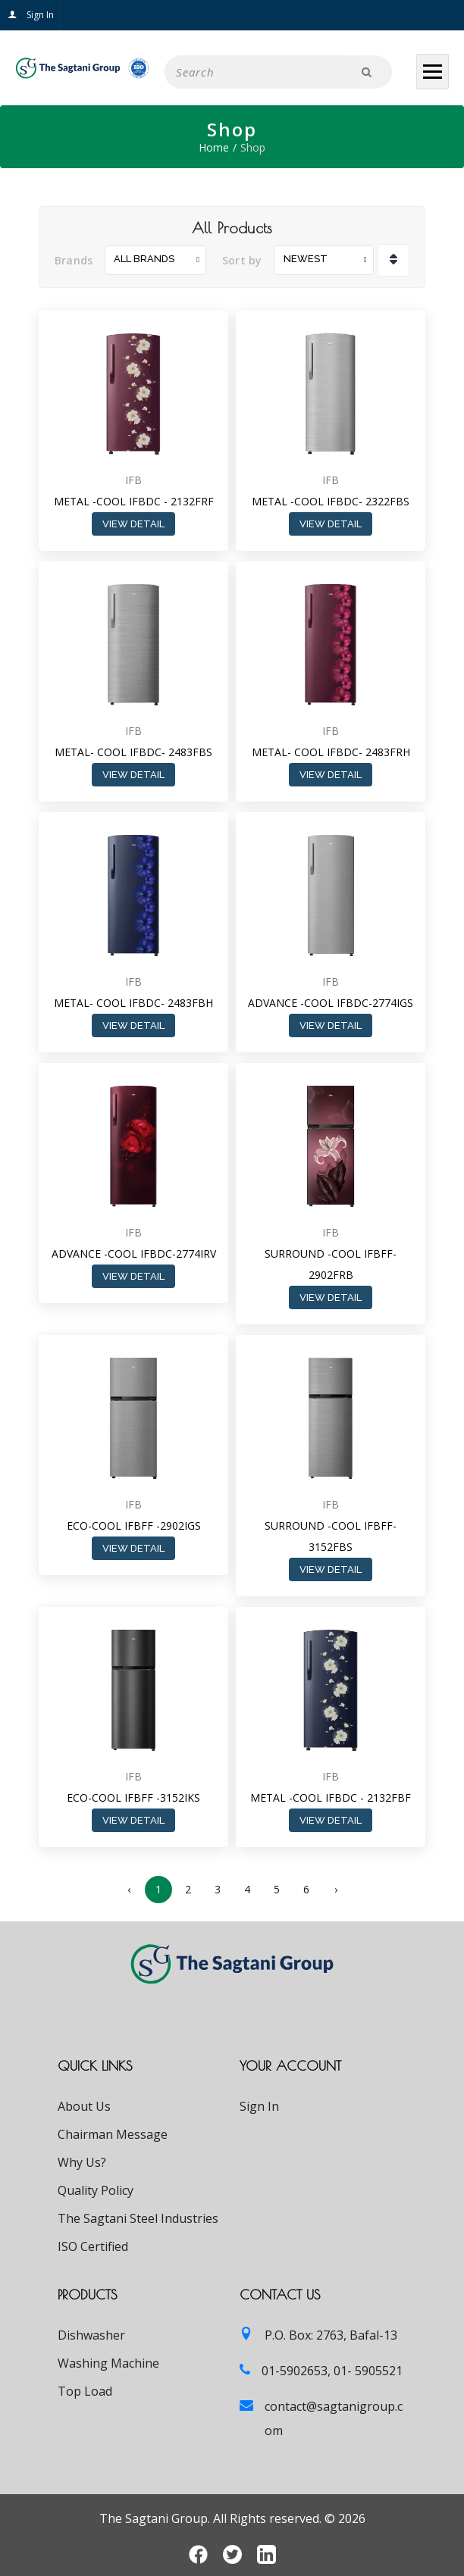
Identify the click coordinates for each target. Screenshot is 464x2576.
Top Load (85, 2391)
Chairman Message (113, 2134)
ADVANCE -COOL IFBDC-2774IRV (134, 1253)
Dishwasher (91, 2335)
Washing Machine (108, 2363)
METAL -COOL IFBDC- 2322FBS (330, 501)
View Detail (133, 524)
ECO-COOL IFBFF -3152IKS (133, 1797)
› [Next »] (335, 1889)
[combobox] (155, 260)
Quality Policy (95, 2190)
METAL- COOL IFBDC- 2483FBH (133, 1003)
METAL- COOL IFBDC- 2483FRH (331, 752)
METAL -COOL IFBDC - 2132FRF (134, 501)
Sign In (31, 14)
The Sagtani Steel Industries (138, 2218)
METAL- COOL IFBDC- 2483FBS (133, 752)
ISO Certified (93, 2246)
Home (214, 147)
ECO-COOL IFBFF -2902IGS (134, 1525)
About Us (84, 2106)
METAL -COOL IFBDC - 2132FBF (330, 1797)
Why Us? (82, 2162)
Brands (73, 260)
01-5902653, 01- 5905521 (332, 2370)
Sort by (242, 260)
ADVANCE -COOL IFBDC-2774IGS (330, 1003)
